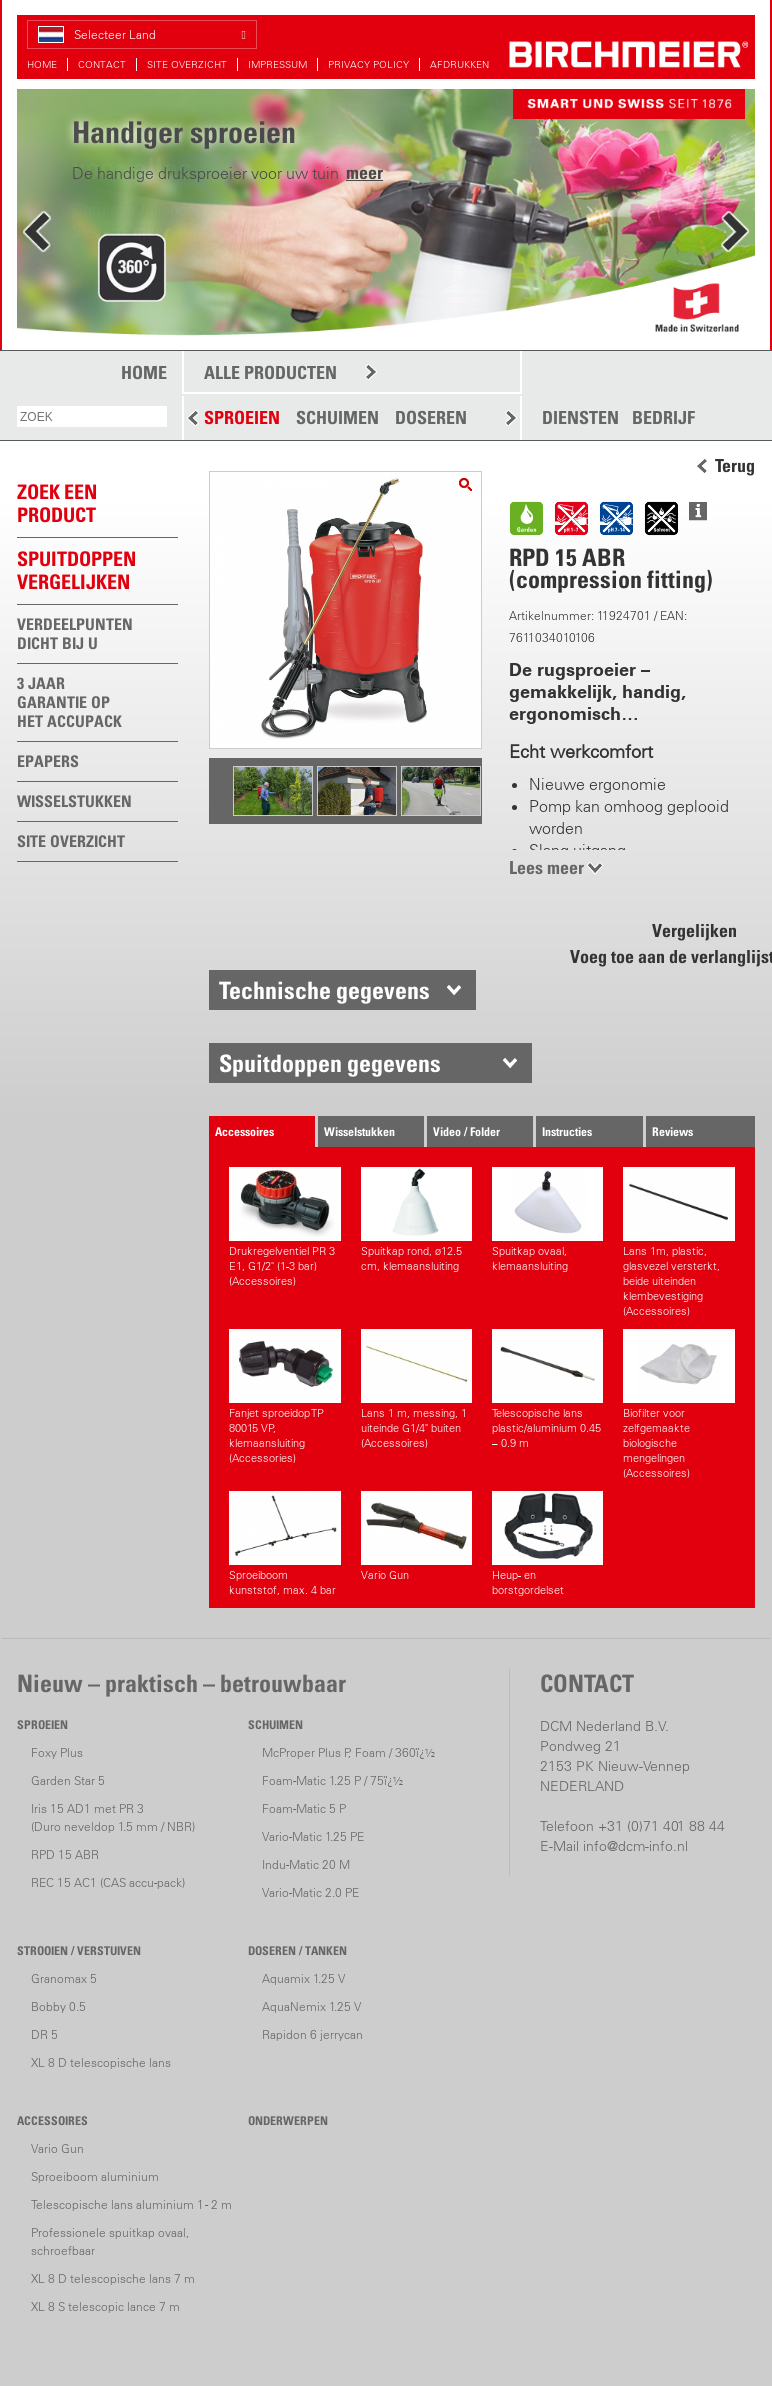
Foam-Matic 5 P (304, 1808)
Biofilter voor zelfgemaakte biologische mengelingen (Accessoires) (678, 1404)
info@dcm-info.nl (635, 1846)
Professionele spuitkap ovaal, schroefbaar (110, 2241)
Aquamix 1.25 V (303, 1978)
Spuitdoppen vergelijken (76, 570)
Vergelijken (694, 930)
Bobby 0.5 (58, 2006)
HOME (42, 64)
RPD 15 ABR (65, 1854)
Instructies (567, 1131)
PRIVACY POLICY (368, 64)
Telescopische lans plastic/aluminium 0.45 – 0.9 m (547, 1389)
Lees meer (546, 867)
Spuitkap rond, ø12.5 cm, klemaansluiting (416, 1220)
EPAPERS (48, 761)
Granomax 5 (64, 1978)
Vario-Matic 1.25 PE (313, 1836)
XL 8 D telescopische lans (101, 2062)
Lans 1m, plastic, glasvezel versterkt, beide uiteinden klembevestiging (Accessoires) (678, 1242)
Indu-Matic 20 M (306, 1864)
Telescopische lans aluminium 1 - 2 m (131, 2204)
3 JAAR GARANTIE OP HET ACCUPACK (69, 702)
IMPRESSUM (277, 64)
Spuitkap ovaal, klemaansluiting (547, 1220)
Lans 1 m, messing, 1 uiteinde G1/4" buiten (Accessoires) (416, 1389)
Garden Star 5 (68, 1780)
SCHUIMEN (337, 417)
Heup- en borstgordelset (547, 1544)
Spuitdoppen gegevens (330, 1063)
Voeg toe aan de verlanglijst (661, 956)
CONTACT (102, 64)
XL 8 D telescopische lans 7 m (113, 2278)
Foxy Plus (57, 1752)
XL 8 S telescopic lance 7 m (105, 2306)
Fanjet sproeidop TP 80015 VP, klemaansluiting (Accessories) (284, 1397)
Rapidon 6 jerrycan (312, 2034)
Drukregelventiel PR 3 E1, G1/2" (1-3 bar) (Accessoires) (284, 1227)
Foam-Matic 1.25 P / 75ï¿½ (332, 1780)
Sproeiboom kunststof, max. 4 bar (284, 1544)
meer (364, 172)
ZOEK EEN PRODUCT (57, 503)
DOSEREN (431, 417)
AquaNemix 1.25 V (311, 2006)
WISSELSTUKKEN (74, 801)
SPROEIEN (242, 417)
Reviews (672, 1131)
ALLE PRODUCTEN (270, 372)
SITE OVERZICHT (187, 64)
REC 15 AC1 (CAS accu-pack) (108, 1882)
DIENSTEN (580, 418)
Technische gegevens (324, 990)
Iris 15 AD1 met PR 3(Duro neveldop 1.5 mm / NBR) (113, 1817)
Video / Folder (466, 1131)
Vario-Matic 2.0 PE (310, 1892)
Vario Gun (416, 1536)
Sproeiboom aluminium (95, 2176)
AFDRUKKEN (459, 64)
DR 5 (44, 2034)
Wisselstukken (359, 1131)
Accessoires (244, 1131)
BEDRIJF (663, 418)
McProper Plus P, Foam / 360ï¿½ (348, 1752)
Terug (735, 466)
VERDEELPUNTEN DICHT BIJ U (75, 633)
